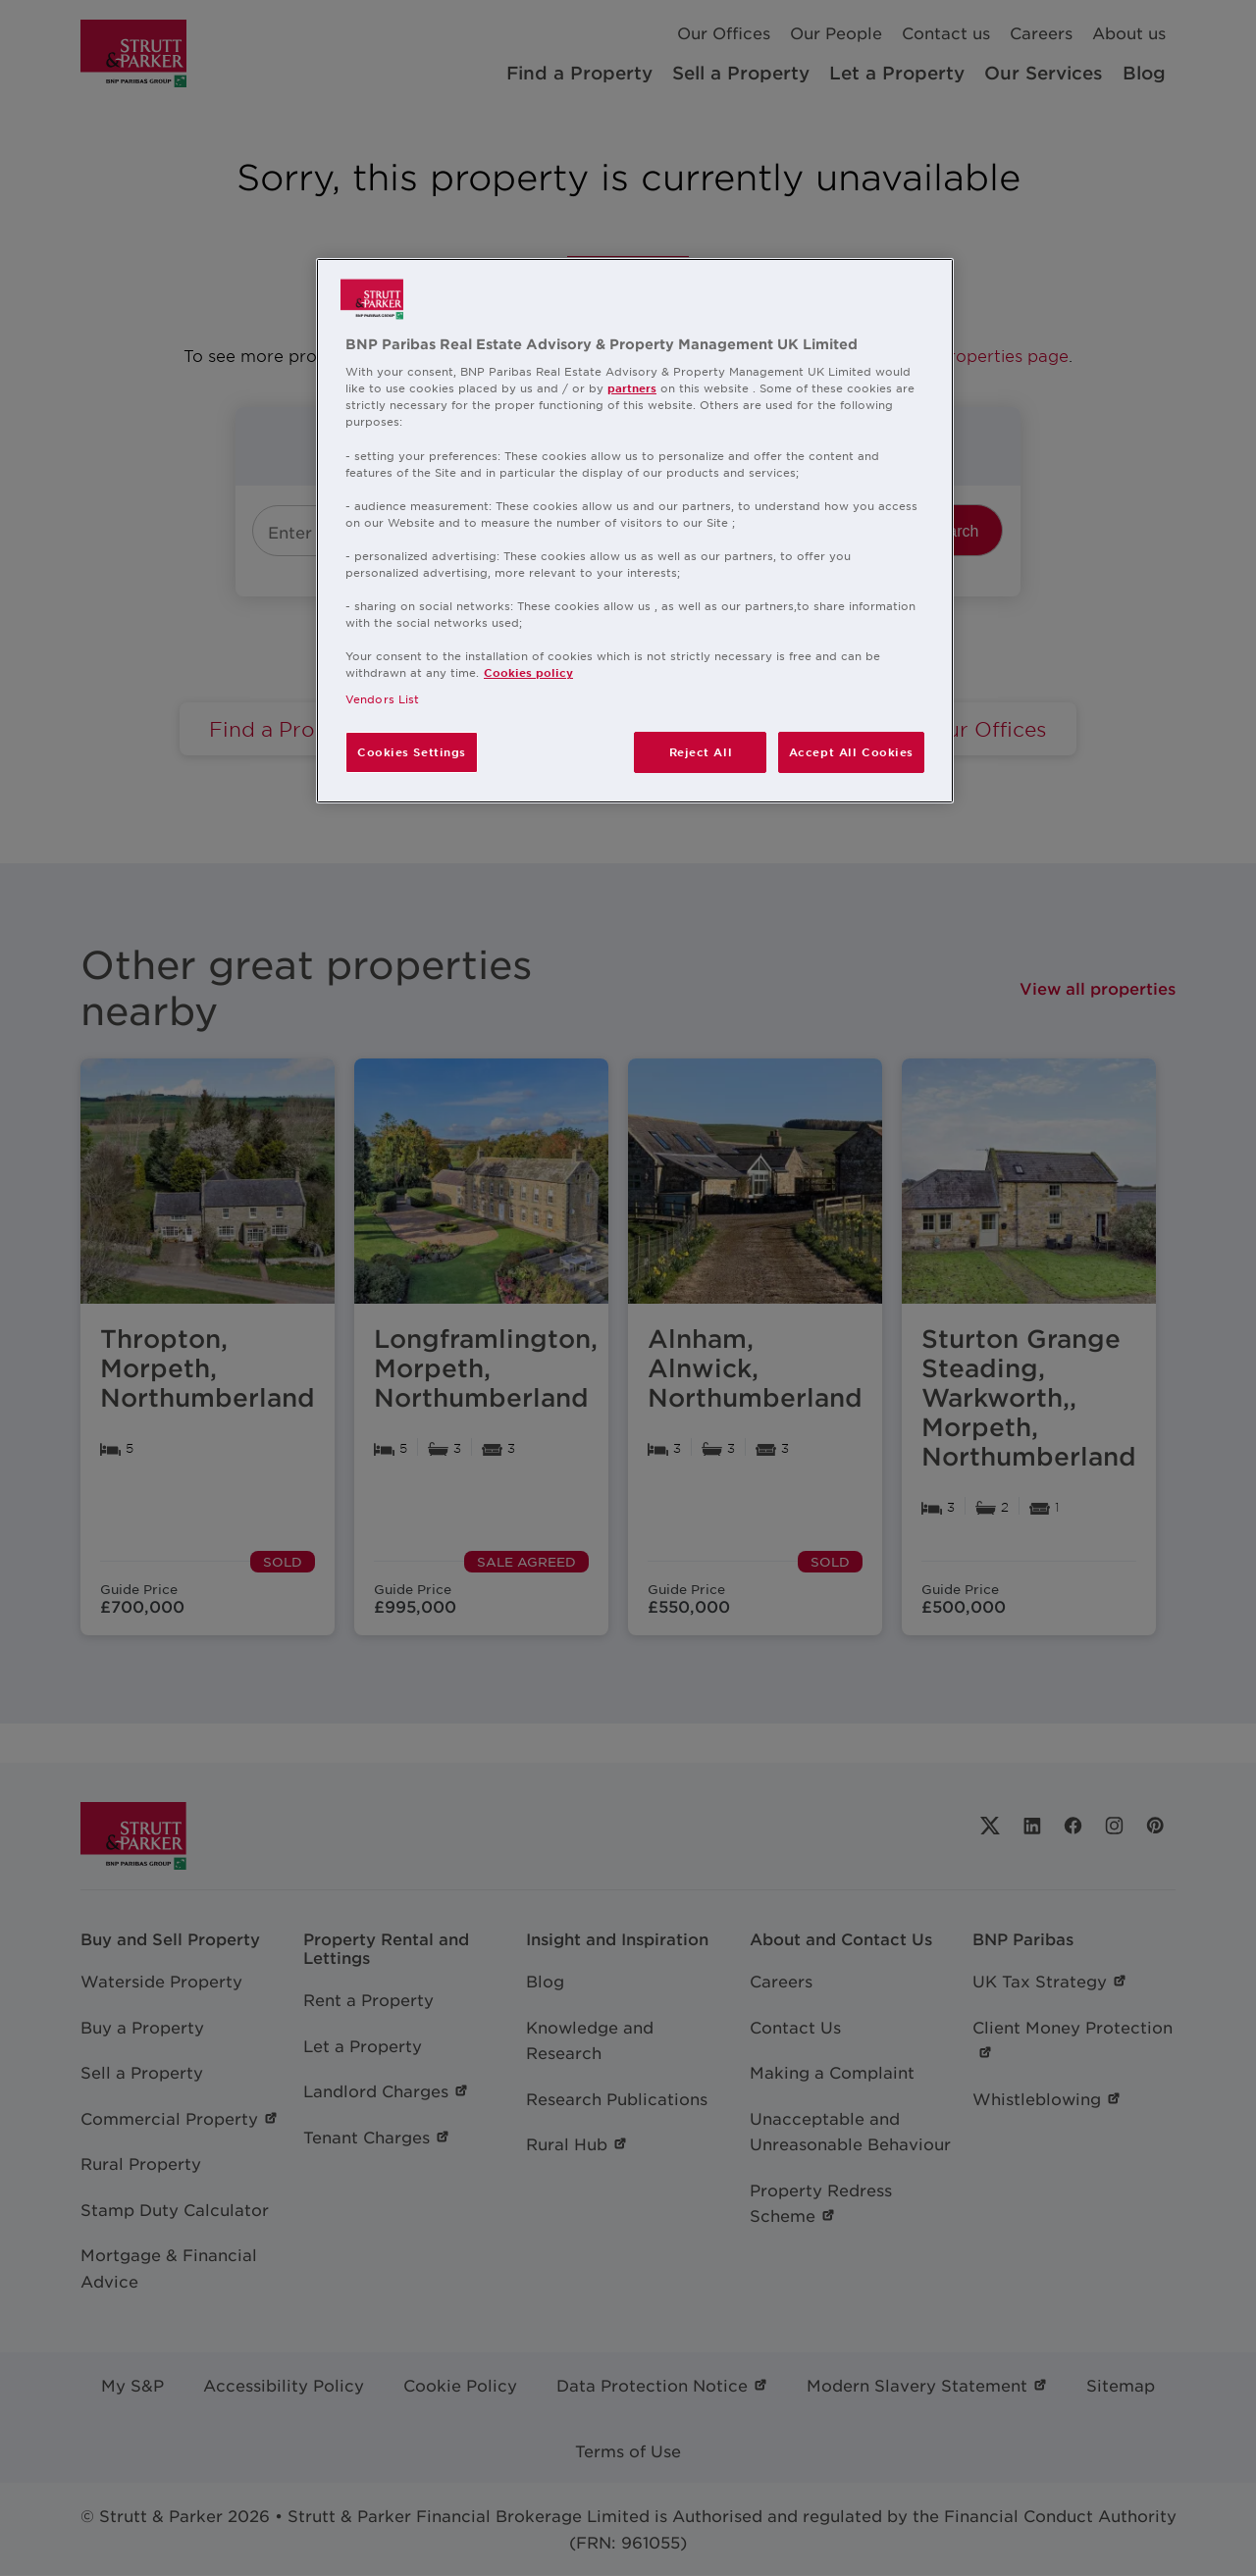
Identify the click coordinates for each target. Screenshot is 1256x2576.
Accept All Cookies (851, 751)
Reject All (701, 751)
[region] (635, 531)
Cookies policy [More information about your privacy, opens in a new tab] (528, 672)
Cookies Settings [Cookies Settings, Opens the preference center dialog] (411, 751)
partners (631, 387)
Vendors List (382, 698)
